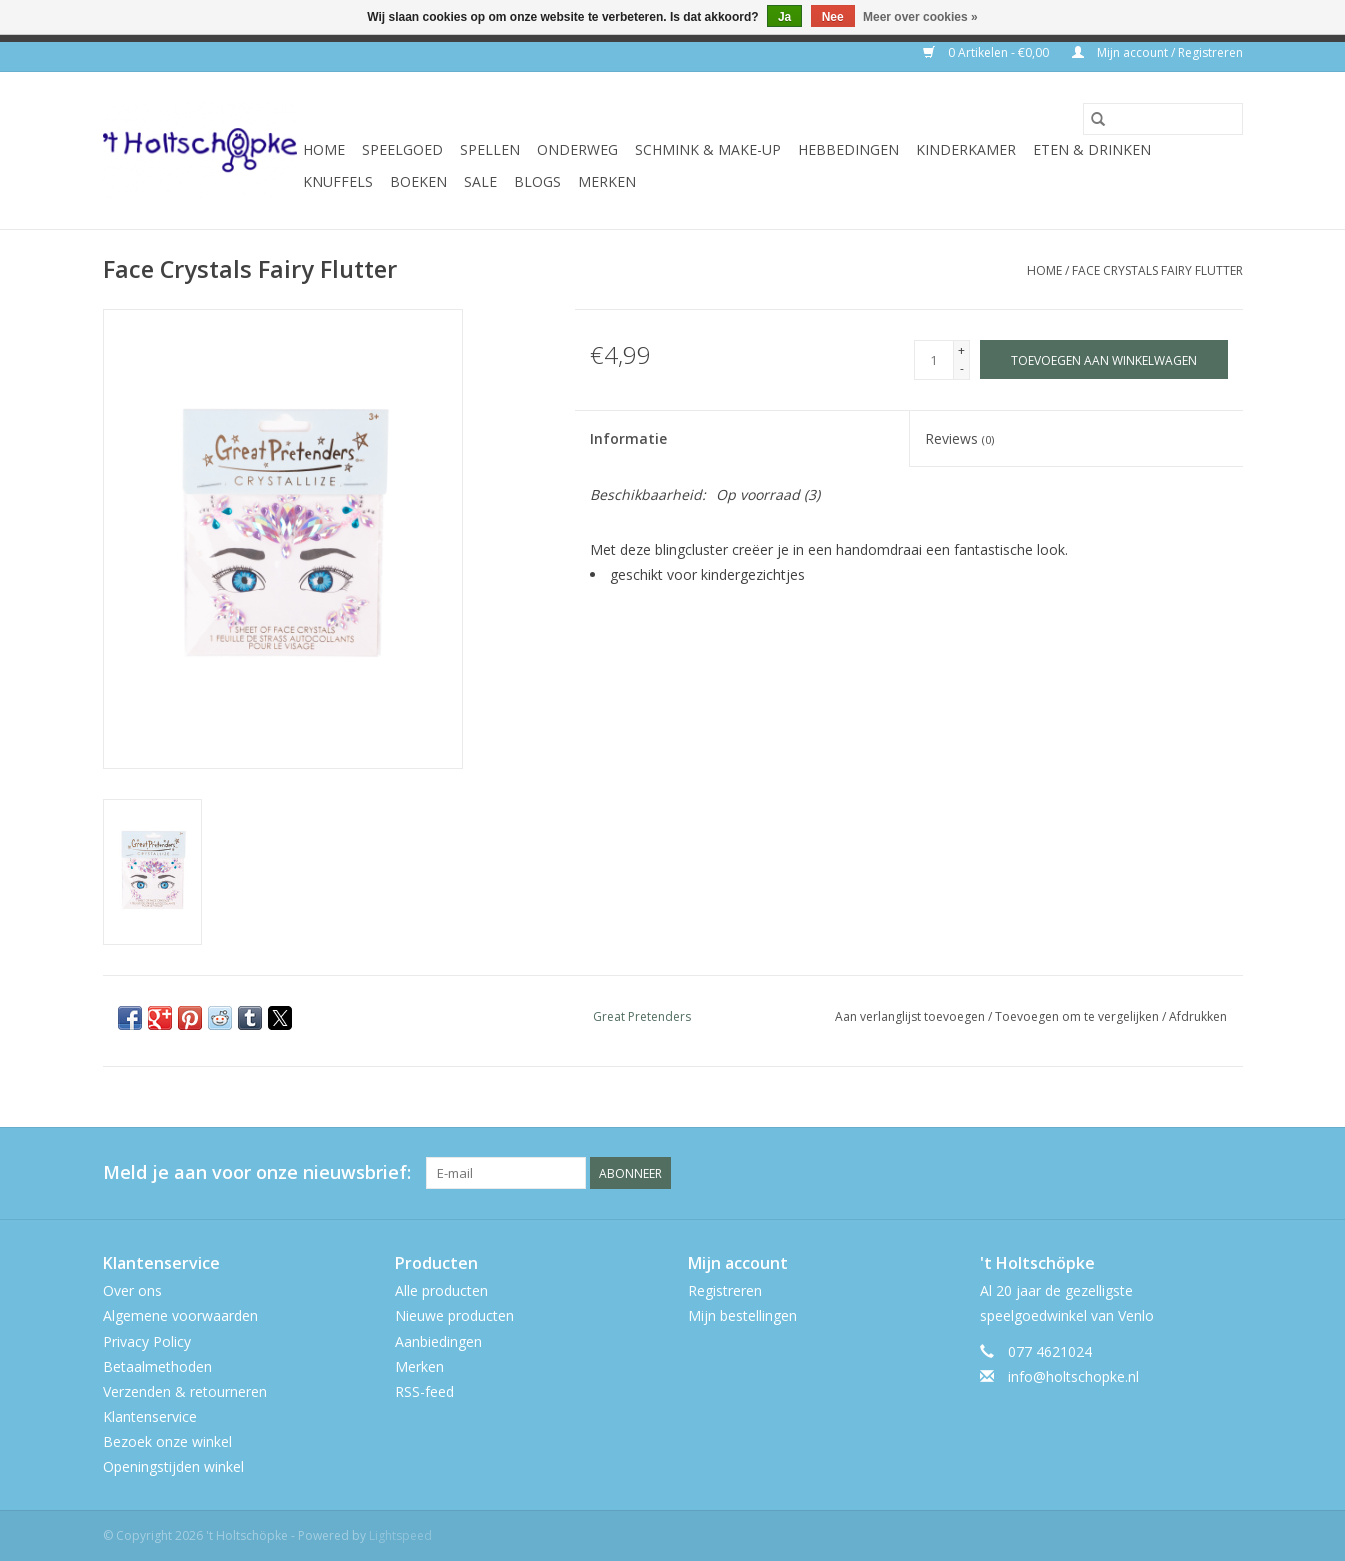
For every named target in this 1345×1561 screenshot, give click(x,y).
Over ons (132, 1290)
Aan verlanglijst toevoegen (911, 1016)
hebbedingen (848, 149)
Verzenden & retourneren (185, 1391)
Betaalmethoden (157, 1366)
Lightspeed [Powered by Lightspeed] (400, 1535)
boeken (418, 181)
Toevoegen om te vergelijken (1078, 1016)
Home (324, 149)
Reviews (959, 438)
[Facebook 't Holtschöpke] (1155, 1173)
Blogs (537, 181)
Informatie (628, 438)
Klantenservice (150, 1416)
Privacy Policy (147, 1341)
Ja (784, 17)
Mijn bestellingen (742, 1315)
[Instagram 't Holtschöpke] (1227, 1173)
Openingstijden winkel (173, 1466)
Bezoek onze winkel (167, 1441)
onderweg (577, 149)
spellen (490, 149)
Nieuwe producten (454, 1315)
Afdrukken (1198, 1016)
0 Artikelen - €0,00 (987, 52)
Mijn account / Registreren (1157, 52)
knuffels (338, 181)
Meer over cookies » (920, 17)
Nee (833, 17)
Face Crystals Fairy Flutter (1157, 270)
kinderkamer (966, 149)
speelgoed (402, 149)
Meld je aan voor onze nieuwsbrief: (257, 1172)
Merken (607, 181)
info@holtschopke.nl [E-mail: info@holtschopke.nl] (1073, 1376)
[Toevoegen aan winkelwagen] (1104, 359)
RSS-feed (424, 1391)
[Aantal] (934, 360)
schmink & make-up (708, 149)
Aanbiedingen (438, 1341)
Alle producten (441, 1290)
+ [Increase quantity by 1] (961, 350)
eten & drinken (1092, 149)
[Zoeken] (1163, 119)
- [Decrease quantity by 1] (962, 368)
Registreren (725, 1290)
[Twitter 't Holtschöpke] (1191, 1173)
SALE (480, 181)
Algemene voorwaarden (180, 1315)
